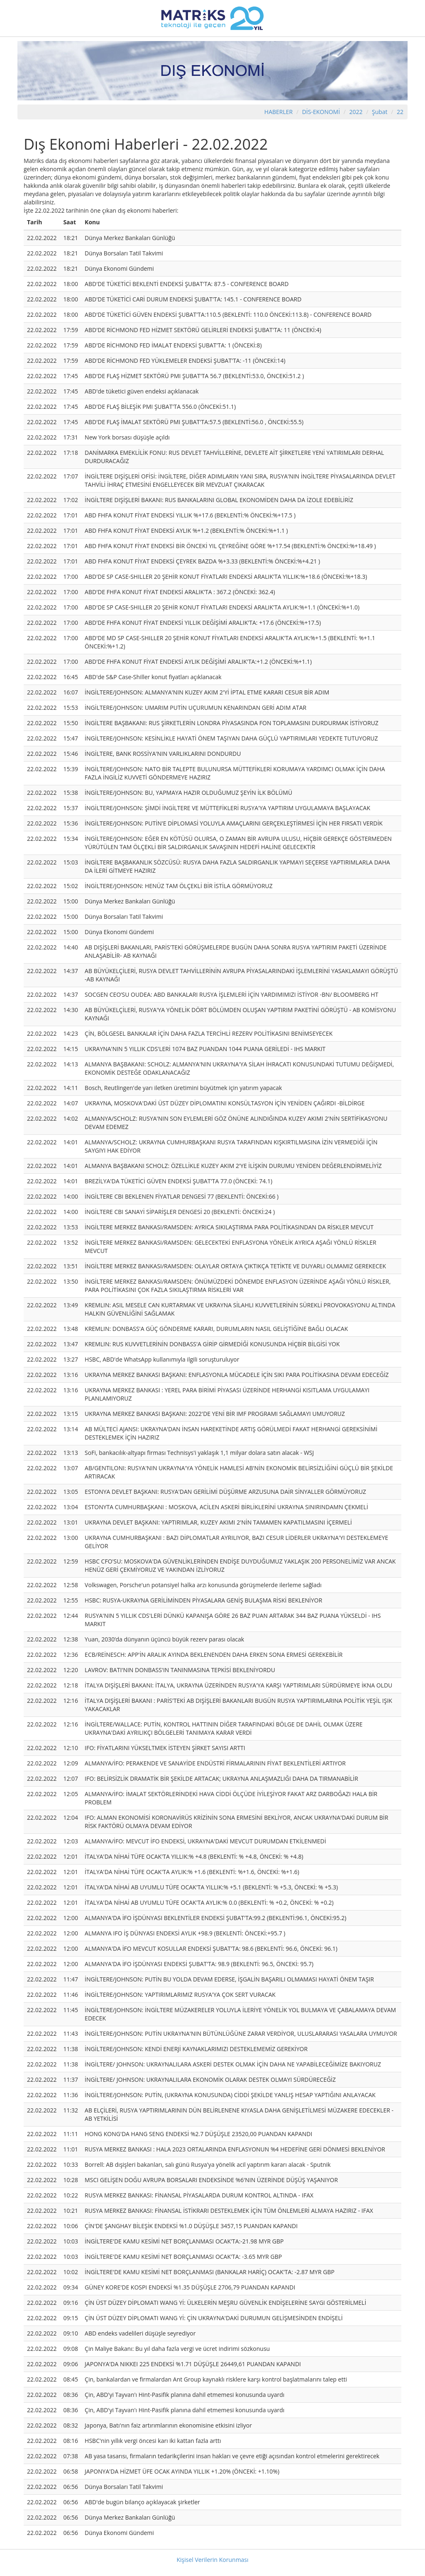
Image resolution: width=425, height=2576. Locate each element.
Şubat (380, 112)
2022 (356, 112)
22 (400, 112)
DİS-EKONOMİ (321, 112)
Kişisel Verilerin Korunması (212, 2560)
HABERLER (278, 112)
